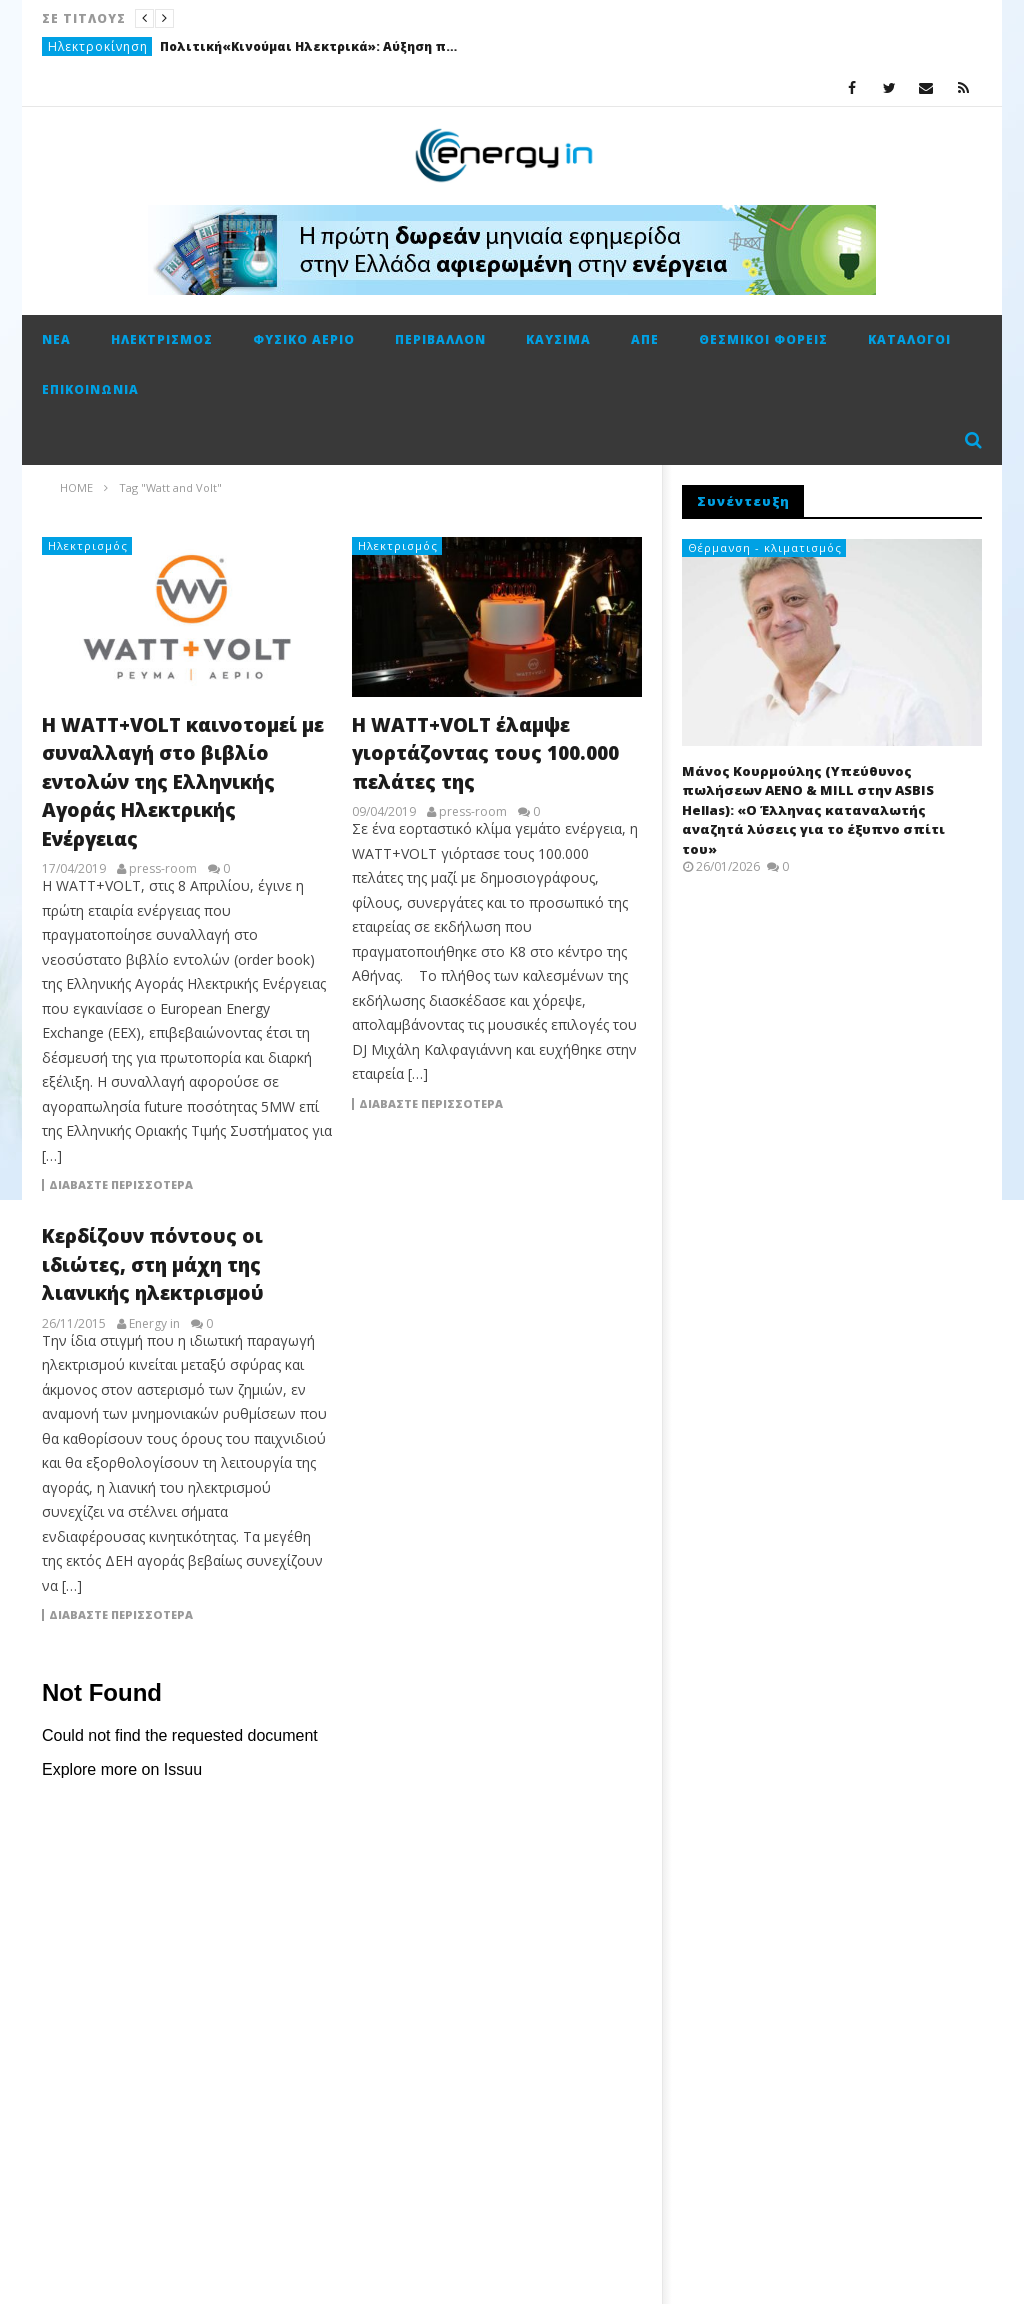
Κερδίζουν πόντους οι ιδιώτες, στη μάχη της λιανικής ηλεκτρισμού (153, 1264)
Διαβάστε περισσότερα (121, 1185)
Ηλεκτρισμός (162, 339)
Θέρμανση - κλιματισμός (765, 547)
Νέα (56, 339)
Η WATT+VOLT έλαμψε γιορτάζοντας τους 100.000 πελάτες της (485, 753)
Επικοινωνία (90, 389)
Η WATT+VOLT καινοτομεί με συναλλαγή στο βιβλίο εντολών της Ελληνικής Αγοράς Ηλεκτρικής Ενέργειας (183, 782)
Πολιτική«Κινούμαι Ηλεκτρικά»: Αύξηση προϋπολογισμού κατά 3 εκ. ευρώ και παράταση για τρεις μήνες (310, 46)
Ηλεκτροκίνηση (98, 46)
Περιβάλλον (440, 339)
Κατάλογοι (909, 339)
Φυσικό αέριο (304, 339)
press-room (163, 869)
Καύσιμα (558, 339)
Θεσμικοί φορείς (763, 339)
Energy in (154, 1324)
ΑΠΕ (645, 339)
